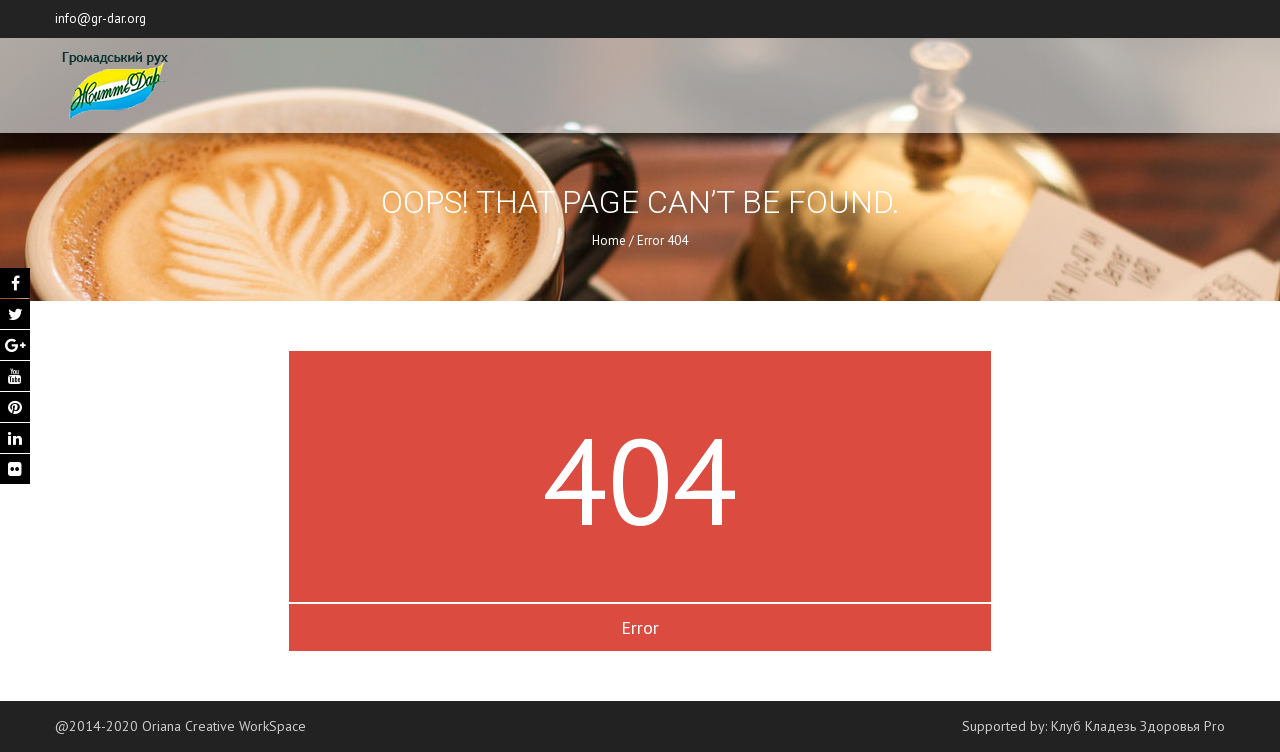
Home (609, 240)
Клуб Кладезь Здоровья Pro (1138, 726)
